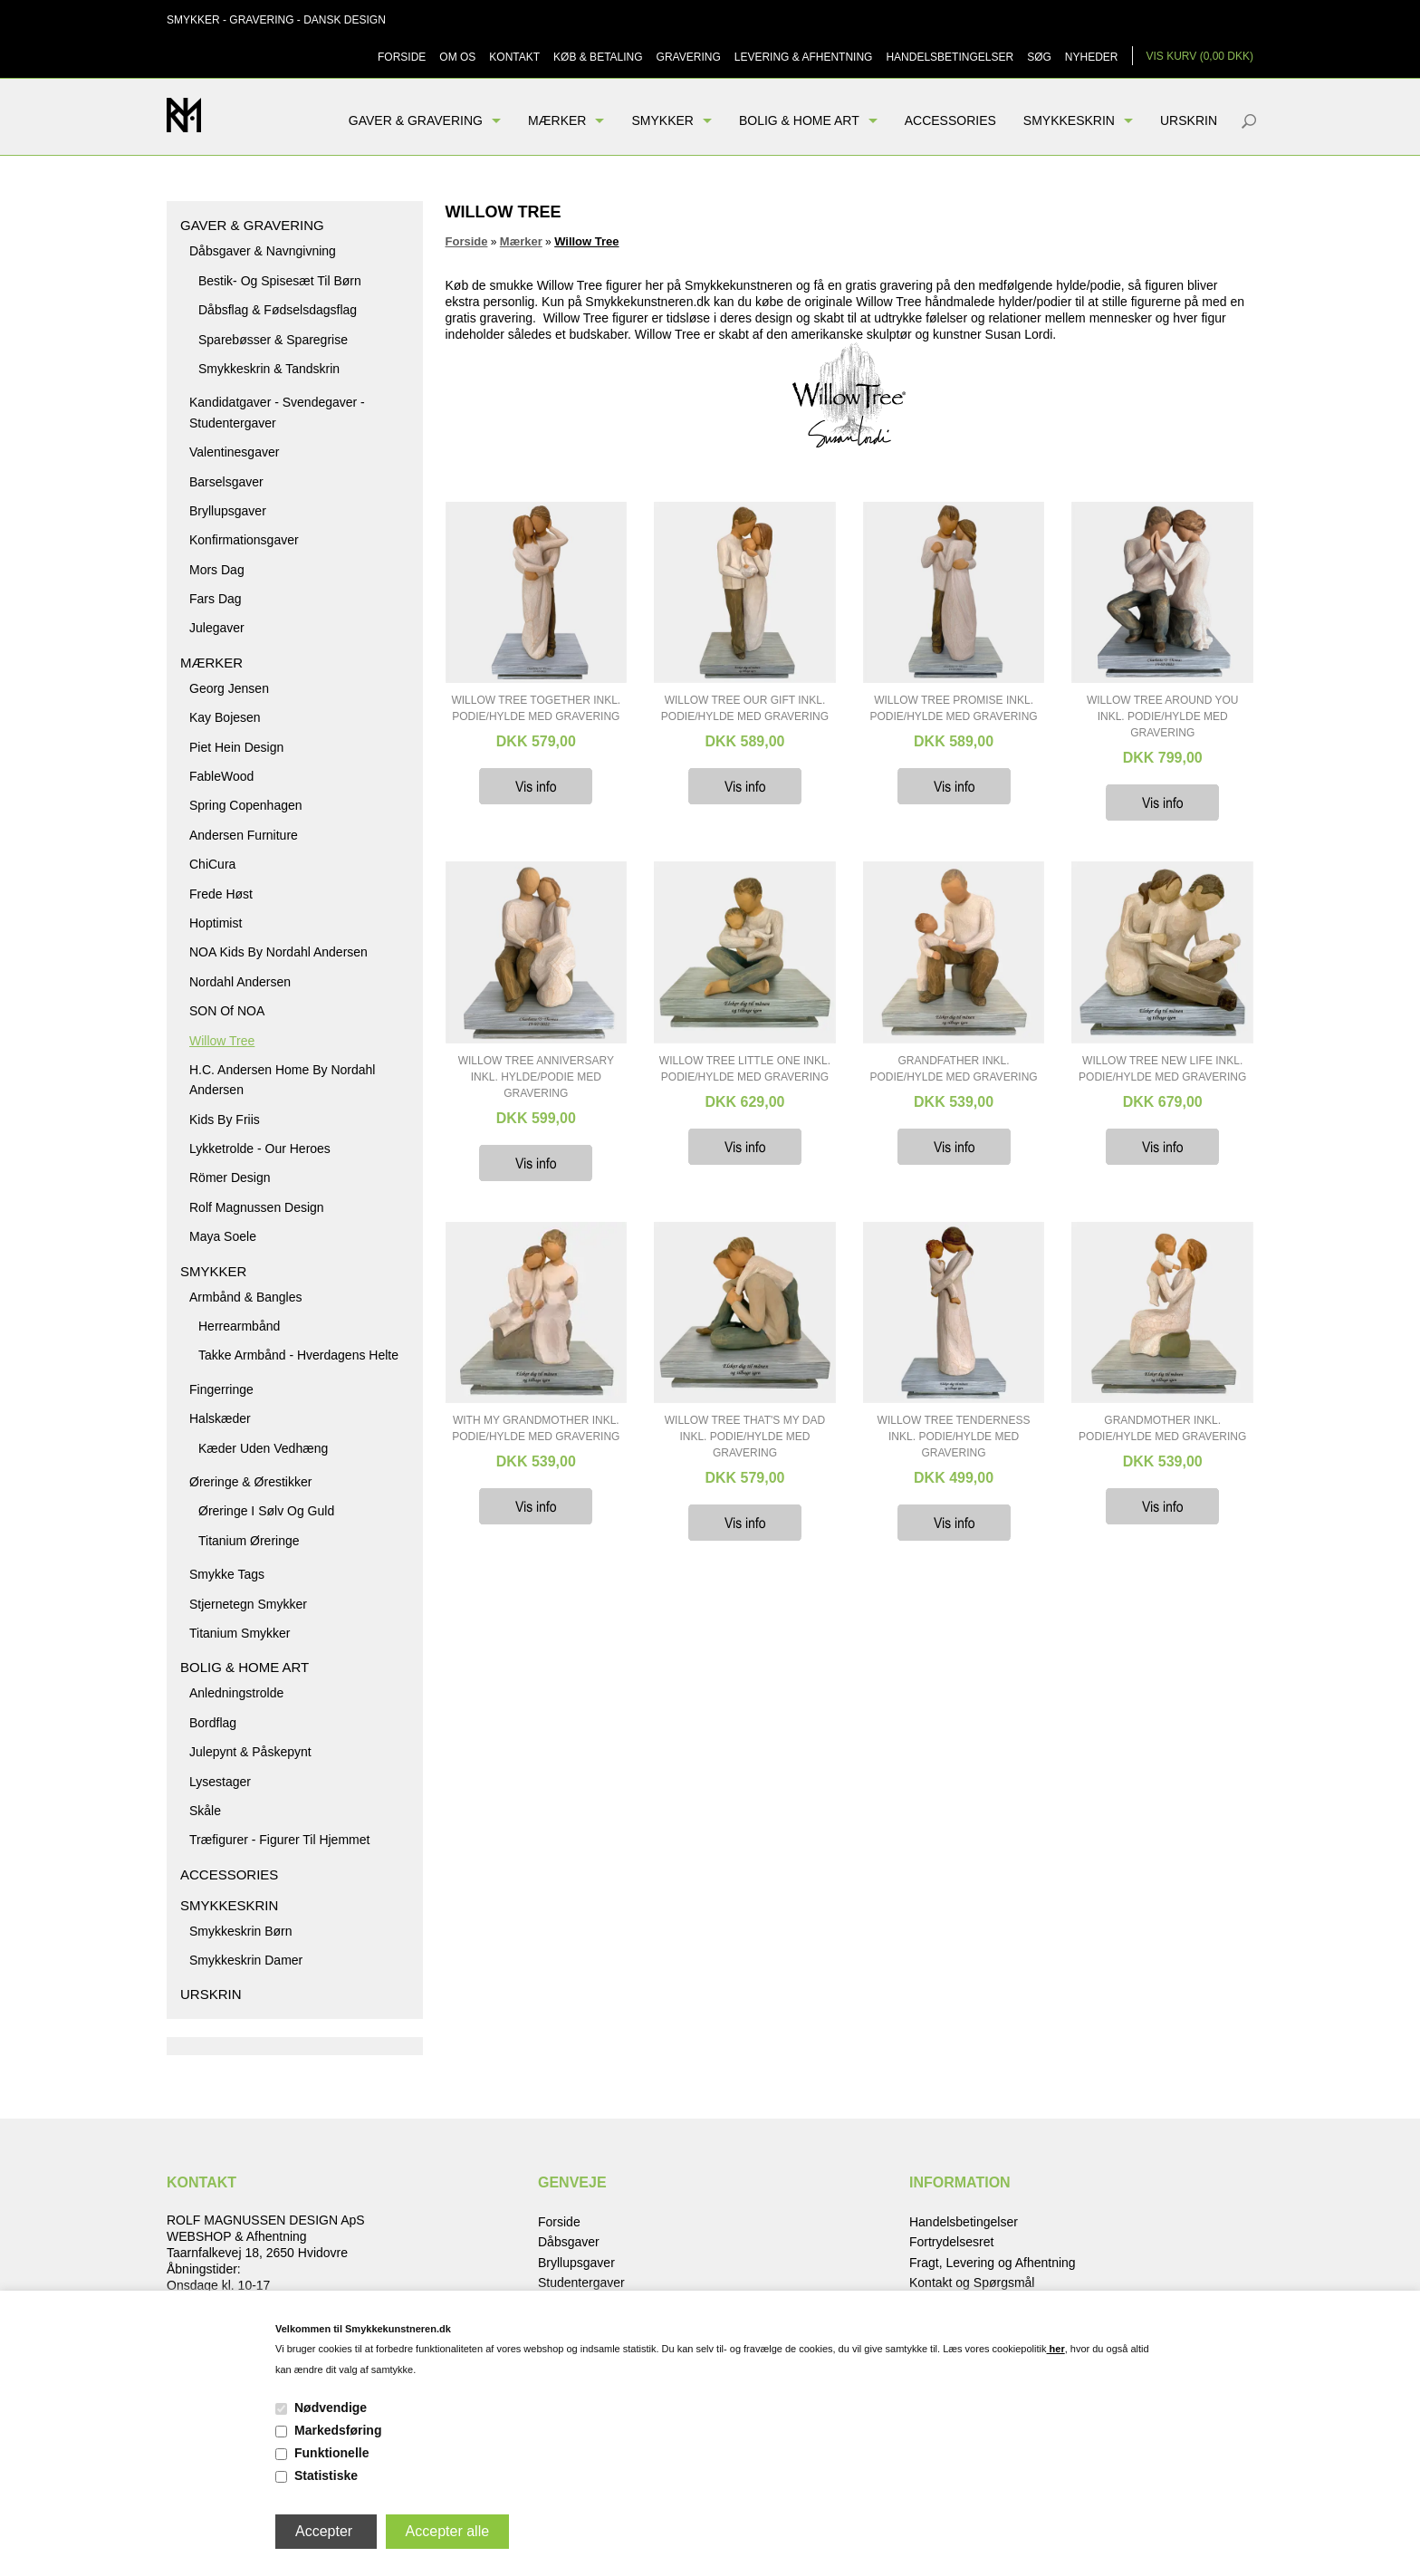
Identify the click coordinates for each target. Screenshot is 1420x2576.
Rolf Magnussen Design (256, 1207)
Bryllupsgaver (227, 511)
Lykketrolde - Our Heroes (260, 1148)
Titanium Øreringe (249, 1540)
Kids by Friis (224, 1119)
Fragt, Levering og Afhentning (992, 2262)
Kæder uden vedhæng (263, 1448)
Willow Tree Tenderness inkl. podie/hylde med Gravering (954, 1436)
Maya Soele (222, 1236)
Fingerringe (221, 1389)
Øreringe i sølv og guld (266, 1511)
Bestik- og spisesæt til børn (279, 281)
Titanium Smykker (240, 1633)
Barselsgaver (226, 482)
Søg (1039, 57)
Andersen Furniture (243, 835)
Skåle (205, 1810)
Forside (402, 57)
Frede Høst (221, 894)
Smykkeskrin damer (245, 1960)
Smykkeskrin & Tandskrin (269, 368)
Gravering (689, 57)
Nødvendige (330, 2407)
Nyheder (1091, 57)
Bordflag (212, 1723)
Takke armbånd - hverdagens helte (298, 1355)
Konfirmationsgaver (244, 540)
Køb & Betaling (597, 57)
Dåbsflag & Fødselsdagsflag (277, 310)
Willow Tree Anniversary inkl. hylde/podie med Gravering (536, 1077)
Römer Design (229, 1177)
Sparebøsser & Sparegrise (273, 339)
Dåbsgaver (569, 2242)
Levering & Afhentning (803, 57)
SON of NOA (226, 1011)
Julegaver (217, 627)
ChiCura (212, 864)
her (1056, 2348)
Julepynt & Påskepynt (250, 1752)
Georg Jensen (229, 688)
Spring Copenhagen (245, 805)
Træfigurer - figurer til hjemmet (279, 1839)
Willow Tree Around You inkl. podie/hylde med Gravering (1163, 716)
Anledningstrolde (236, 1693)
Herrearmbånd (239, 1326)
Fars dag (215, 598)
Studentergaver (581, 2282)
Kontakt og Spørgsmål (972, 2282)
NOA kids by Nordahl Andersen (278, 952)
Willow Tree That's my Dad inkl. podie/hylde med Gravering (745, 1436)
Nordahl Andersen (240, 982)
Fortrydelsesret (951, 2242)
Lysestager (220, 1781)
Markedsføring (337, 2430)
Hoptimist (215, 923)
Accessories (950, 120)
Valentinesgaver (234, 452)
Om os (457, 57)
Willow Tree (221, 1040)
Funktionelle (331, 2453)
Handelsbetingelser (949, 57)
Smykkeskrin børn (241, 1931)
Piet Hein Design (236, 747)
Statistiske (326, 2475)
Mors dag (217, 569)
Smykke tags (226, 1574)
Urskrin (1188, 120)
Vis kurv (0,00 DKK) (1200, 56)
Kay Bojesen (225, 717)
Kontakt (514, 57)
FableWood (221, 776)
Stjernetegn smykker (248, 1604)
